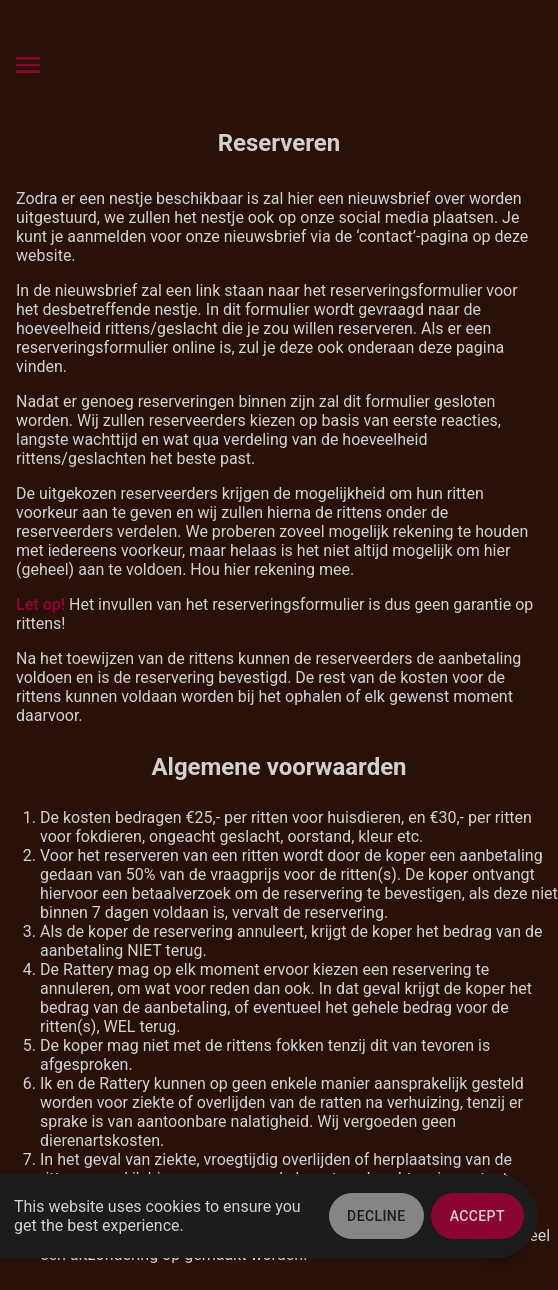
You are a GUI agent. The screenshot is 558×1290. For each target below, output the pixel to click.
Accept (477, 1216)
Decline (376, 1216)
